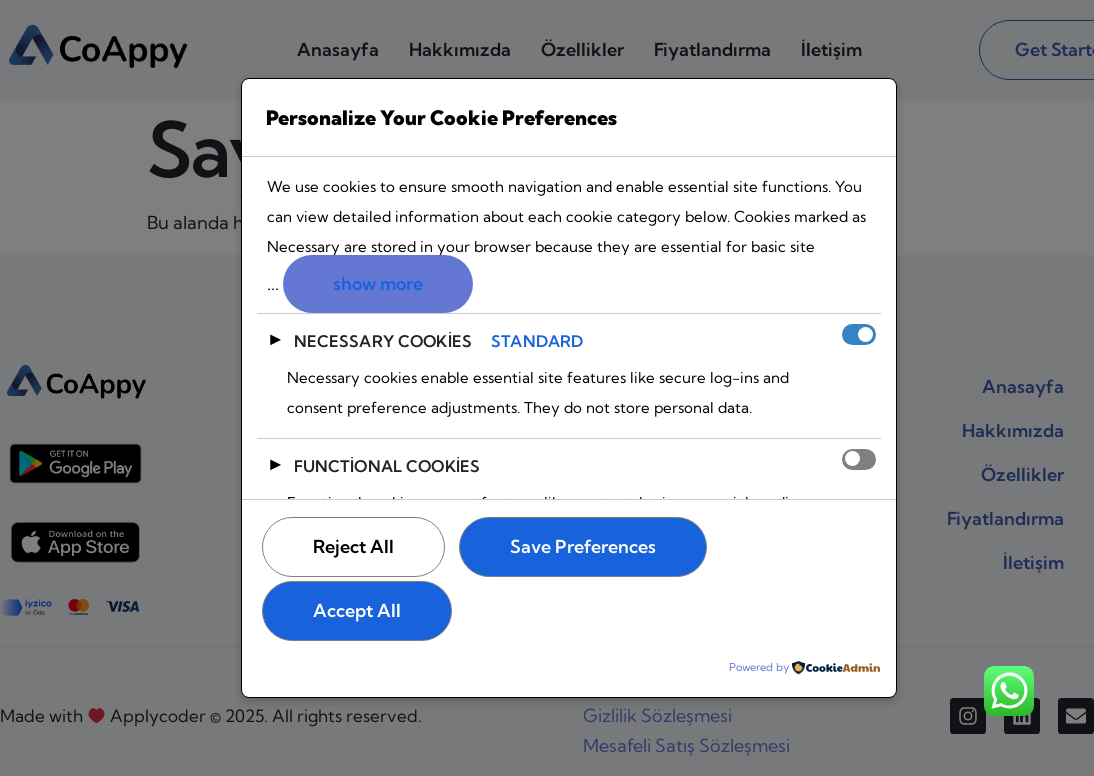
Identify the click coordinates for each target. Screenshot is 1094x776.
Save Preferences (583, 546)
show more (378, 283)
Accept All (357, 610)
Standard (537, 341)
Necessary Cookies (383, 341)
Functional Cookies (387, 466)
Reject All (353, 546)
